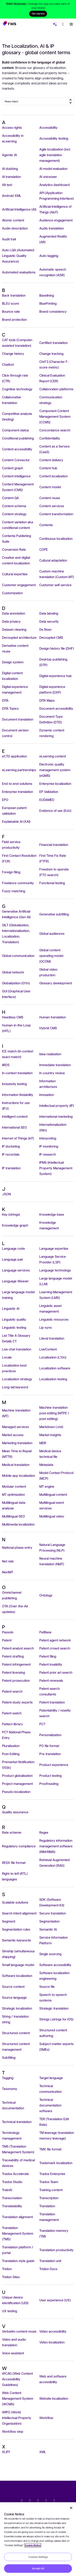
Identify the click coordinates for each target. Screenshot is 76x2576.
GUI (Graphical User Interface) (16, 994)
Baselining (46, 295)
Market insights (50, 1435)
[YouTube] (46, 2501)
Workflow (46, 2418)
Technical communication (50, 2089)
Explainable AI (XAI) (16, 821)
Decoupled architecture (19, 637)
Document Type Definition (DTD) (51, 719)
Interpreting (47, 1138)
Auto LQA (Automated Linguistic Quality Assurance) (18, 255)
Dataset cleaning (14, 629)
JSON (6, 1194)
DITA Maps (47, 700)
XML (42, 2452)
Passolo (7, 1632)
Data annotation (13, 613)
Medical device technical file (50, 1454)
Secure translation (52, 1913)
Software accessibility (55, 1965)
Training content (51, 2190)
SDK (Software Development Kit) (51, 1902)
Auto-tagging (48, 255)
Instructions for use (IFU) (16, 1105)
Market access (13, 1435)
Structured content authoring (53, 2033)
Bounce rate (11, 311)
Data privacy (11, 621)
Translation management (49, 2217)
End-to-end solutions (17, 783)
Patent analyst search (18, 1648)
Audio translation (51, 228)
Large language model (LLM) (55, 1281)
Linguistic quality (14, 1319)
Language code (13, 1248)
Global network (13, 972)
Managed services (15, 1427)
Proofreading (48, 1783)
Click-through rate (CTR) (15, 378)
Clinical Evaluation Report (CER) (52, 378)
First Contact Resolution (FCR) (19, 858)
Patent (7, 1640)
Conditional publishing (18, 438)
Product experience (53, 1765)
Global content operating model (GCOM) (51, 955)
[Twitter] (22, 2501)
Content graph (12, 468)
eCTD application (14, 756)
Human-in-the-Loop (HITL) (16, 1028)
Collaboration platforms (56, 389)
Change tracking (51, 353)
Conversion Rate (14, 549)
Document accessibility (56, 708)
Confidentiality (49, 438)
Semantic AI (48, 1929)
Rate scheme (11, 1832)
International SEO (14, 1127)
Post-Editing (10, 1754)
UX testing (9, 2311)
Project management (17, 1783)
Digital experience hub (55, 676)
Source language (14, 1997)
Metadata (46, 1465)
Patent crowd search (54, 1648)
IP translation (11, 1168)
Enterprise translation (17, 791)
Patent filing (47, 1656)
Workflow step (12, 2431)
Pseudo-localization (16, 1792)
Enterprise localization (55, 783)
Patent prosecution (16, 1680)
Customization (12, 593)
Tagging (7, 2078)
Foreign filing (11, 872)
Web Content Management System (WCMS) (17, 2398)
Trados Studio (12, 2182)
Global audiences (51, 933)
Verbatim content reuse (19, 2331)
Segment (8, 1921)
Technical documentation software (50, 2105)
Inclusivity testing (14, 1084)
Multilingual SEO (13, 1516)
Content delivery (51, 460)
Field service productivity (11, 845)
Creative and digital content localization (16, 560)
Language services (16, 1270)
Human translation (52, 1017)
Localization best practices (14, 1368)
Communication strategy (50, 400)
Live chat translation (16, 1349)
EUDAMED (46, 800)
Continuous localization (56, 538)
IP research (47, 1154)
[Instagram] (54, 2501)
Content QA (10, 498)
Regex (43, 1832)
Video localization (52, 2342)
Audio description (15, 228)
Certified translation (53, 343)
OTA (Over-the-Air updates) (15, 1609)
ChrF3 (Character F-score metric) (54, 364)
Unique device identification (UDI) (15, 2300)
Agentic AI (9, 155)
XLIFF (6, 2452)
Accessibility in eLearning (13, 138)
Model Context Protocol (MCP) (56, 1475)
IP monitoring (48, 1146)
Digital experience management (15, 689)
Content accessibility (17, 449)
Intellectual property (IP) (56, 1105)
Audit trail (9, 239)
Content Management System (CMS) (18, 487)
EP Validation (48, 791)
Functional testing (52, 883)
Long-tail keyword (15, 1387)
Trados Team (48, 2182)
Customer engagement (19, 585)
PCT (42, 1724)
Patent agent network (55, 1640)
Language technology (55, 1270)
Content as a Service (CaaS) (54, 449)
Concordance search (54, 430)
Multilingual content (53, 1494)
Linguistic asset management (50, 1308)
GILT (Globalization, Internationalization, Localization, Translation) (16, 933)
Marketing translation (17, 1443)
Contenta (46, 525)
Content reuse (49, 498)
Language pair (12, 1259)
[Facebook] (38, 2501)
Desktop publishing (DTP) (53, 662)
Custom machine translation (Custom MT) (56, 574)
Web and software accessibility (52, 2379)
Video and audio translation (14, 2342)
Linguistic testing (14, 1327)
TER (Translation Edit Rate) (54, 2122)
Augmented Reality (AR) (53, 239)
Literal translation (51, 1338)
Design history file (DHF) (56, 648)
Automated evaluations (18, 272)
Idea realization (50, 1054)
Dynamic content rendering (51, 733)
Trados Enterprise (52, 2174)
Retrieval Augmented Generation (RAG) (54, 1863)
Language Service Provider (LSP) (52, 1259)
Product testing (50, 1775)
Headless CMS (12, 1017)
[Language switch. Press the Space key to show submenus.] (62, 24)
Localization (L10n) (52, 1357)
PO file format (49, 1746)
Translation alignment (17, 2217)
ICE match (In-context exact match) (17, 1054)
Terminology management (11, 2135)
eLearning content (52, 756)
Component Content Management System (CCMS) (55, 416)
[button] (9, 23)
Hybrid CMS (48, 1028)
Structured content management (16, 2046)
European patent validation (14, 810)
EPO (5, 800)
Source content (13, 1986)
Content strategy (14, 514)
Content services (51, 506)
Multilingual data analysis (13, 1505)
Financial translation (53, 844)
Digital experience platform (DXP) (52, 689)
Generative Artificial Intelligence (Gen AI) (16, 914)
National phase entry (17, 1547)
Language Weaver (15, 1281)
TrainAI (7, 2190)
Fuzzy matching (13, 891)
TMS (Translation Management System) (18, 2149)
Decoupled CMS (51, 637)
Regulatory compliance (19, 1846)
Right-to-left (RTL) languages (15, 1876)
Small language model (18, 1965)
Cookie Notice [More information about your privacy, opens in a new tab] (33, 2545)
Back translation (14, 295)
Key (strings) (11, 1214)
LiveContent (48, 1349)
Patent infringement (16, 1664)
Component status (15, 430)
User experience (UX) (55, 2300)
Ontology (45, 1595)
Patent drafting (13, 1656)
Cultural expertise (15, 574)
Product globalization (17, 1775)
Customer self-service (55, 585)
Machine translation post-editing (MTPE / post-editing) (54, 1413)
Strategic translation (54, 2008)
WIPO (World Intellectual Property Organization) (16, 2417)
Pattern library (12, 1724)
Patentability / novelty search (55, 1713)
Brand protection (14, 319)
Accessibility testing (53, 138)
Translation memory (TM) (53, 2233)
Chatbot (8, 364)
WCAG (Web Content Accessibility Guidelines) (17, 2379)
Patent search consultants (49, 1691)
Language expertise (53, 1248)
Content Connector (16, 460)
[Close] (71, 2507)
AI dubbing (10, 168)
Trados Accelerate (15, 2174)
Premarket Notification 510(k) (18, 1765)
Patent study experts (17, 1702)
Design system (13, 662)
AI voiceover (48, 177)
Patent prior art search (55, 1672)
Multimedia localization (18, 1524)
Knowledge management (49, 1225)
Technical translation (17, 2122)
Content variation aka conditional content (17, 525)
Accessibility (48, 127)
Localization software (54, 1368)
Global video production (48, 972)
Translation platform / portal (17, 2250)
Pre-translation (50, 1754)
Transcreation (12, 2198)
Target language (51, 2078)
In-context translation (17, 1073)
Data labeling (48, 613)
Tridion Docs (48, 2269)
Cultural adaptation (53, 560)
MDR (42, 1443)
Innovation (46, 1095)
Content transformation (56, 514)
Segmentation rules (16, 1929)
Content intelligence (16, 476)
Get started (38, 13)
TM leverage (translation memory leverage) (56, 2135)
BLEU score (10, 303)
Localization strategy (17, 1379)
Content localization (53, 476)
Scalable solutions (15, 1902)
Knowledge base (51, 1214)
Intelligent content (15, 1116)
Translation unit (50, 2261)
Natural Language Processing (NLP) (52, 1547)
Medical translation (15, 1465)
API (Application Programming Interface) (56, 195)
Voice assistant (13, 2353)
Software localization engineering (54, 1976)
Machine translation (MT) (16, 1413)
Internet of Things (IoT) (18, 1138)
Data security (49, 621)
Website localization (53, 2398)
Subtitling (8, 2057)
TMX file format (50, 2149)
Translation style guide (18, 2261)
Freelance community (18, 883)
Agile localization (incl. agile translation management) (55, 155)
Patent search (12, 1691)
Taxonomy (9, 2089)
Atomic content (13, 220)
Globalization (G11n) (16, 983)
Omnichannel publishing (11, 1595)
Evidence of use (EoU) (55, 810)
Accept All (38, 2568)
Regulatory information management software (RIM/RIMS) (56, 1846)
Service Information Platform (53, 1940)
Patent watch (11, 1713)
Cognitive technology (17, 389)
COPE (43, 549)
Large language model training (18, 1295)
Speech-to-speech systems (53, 1997)
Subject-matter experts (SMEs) (56, 2046)
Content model (50, 487)
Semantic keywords (16, 1940)
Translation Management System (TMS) (17, 2233)
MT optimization (13, 1494)
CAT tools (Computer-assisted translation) (17, 343)
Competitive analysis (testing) (17, 416)
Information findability (17, 1095)
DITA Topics (10, 708)
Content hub (48, 468)
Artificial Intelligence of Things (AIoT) (55, 209)
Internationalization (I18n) (52, 1127)
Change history (13, 353)
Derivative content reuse (15, 648)
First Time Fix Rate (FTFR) (52, 858)
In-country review (52, 1073)
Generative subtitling (54, 914)
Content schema (14, 506)
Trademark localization (55, 2163)
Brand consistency (53, 311)
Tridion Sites (11, 2277)
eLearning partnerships (19, 770)
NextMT (7, 1572)
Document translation (17, 719)
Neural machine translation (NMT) (51, 1561)
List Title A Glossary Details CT (16, 1338)
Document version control (15, 733)
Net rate (8, 1561)
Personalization (50, 1735)
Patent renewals (51, 1680)
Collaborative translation (11, 400)
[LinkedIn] (30, 2501)
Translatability (12, 2206)
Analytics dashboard (54, 185)
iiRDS (6, 1065)
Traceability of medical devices (18, 2163)
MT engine (46, 1486)
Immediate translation (55, 1065)
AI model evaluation (53, 168)
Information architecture (48, 1084)
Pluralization (10, 1746)
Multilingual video (51, 1516)
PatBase (45, 1632)
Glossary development (55, 983)
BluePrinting (48, 303)
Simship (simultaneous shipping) (18, 1954)
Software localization (17, 1976)
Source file (47, 1986)
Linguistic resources (54, 1319)
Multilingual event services (51, 1505)
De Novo (45, 629)
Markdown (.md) (51, 1427)
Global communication (18, 956)
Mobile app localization (18, 1475)
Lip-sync (45, 1327)
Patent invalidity (50, 1664)
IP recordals (10, 1154)
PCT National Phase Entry (16, 1735)
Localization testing (53, 1379)
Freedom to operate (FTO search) (54, 872)
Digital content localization (12, 676)
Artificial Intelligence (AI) (19, 209)
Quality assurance (15, 1812)
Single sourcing (50, 1954)
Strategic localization (17, 2008)
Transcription (48, 2198)
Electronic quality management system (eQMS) (54, 770)
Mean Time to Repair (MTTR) (17, 1454)
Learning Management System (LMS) (55, 1295)
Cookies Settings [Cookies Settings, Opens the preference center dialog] (38, 2557)
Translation (47, 2206)
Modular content (14, 1486)
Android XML (11, 195)
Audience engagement (56, 220)
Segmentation (49, 1921)
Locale (7, 1357)
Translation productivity (56, 2250)
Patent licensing (13, 1672)
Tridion (7, 2269)
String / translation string (15, 2019)
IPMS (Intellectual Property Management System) (55, 1168)
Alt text (7, 185)
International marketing (56, 1116)
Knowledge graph (15, 1225)
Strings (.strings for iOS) (56, 2019)
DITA (5, 700)
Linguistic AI (10, 1308)
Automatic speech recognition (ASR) (52, 272)
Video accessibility (52, 2331)
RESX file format (14, 1862)
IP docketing (11, 1146)
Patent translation (52, 1702)
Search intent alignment (19, 1913)
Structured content (16, 2033)
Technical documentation (13, 2105)
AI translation (11, 177)
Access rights (12, 127)
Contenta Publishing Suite (16, 538)
